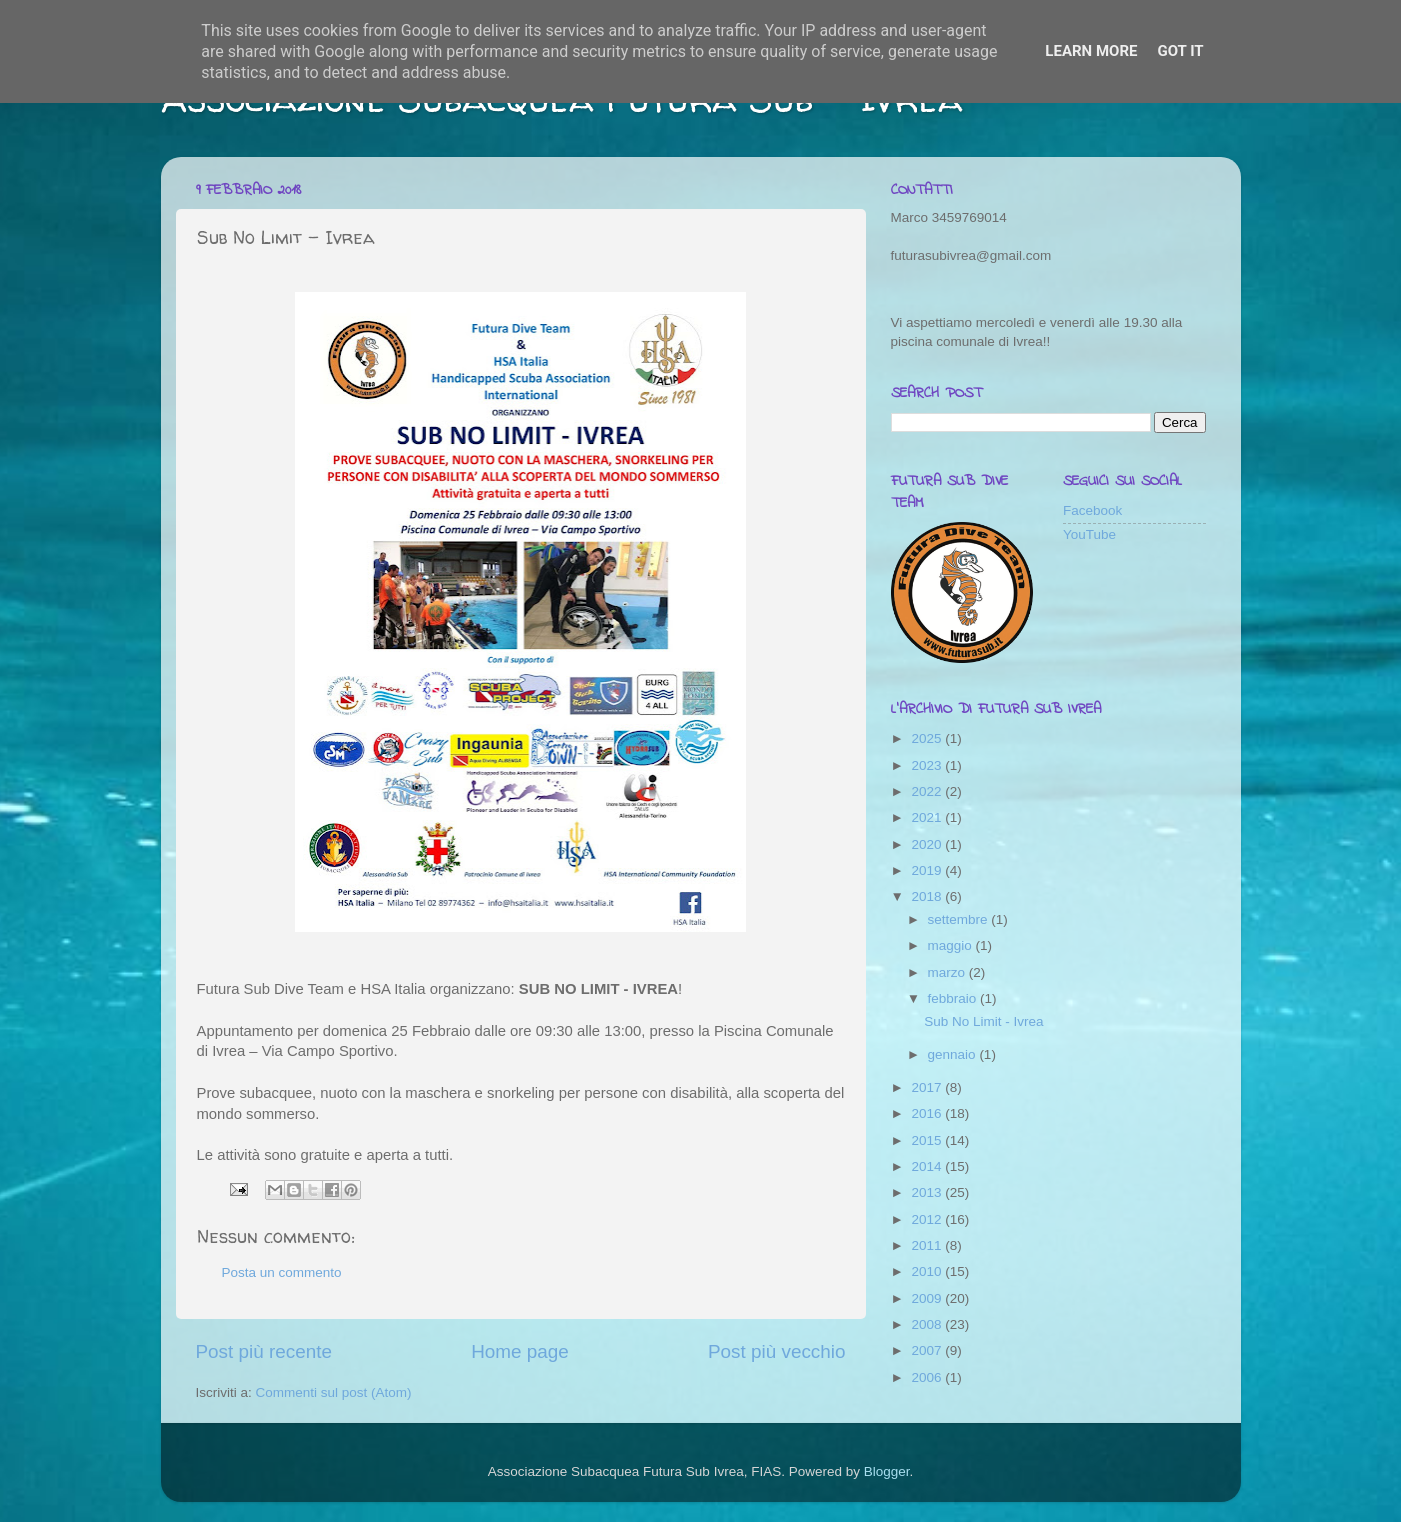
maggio (952, 945)
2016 (928, 1113)
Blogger (887, 1471)
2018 (928, 896)
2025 (928, 738)
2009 (928, 1298)
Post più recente (264, 1351)
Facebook (1092, 510)
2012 (928, 1219)
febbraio (954, 998)
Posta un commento (282, 1272)
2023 (928, 765)
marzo (948, 972)
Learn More (1091, 51)
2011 (928, 1245)
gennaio (954, 1054)
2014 (928, 1166)
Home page (520, 1351)
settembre (960, 919)
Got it (1180, 51)
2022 (928, 791)
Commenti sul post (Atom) (334, 1392)
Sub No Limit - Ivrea (983, 1021)
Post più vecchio (777, 1351)
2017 (928, 1087)
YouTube (1089, 534)
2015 (928, 1140)
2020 (928, 844)
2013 (928, 1192)
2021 (928, 817)
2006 (928, 1377)
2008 (928, 1324)
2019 (928, 870)
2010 (928, 1271)
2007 (928, 1350)
